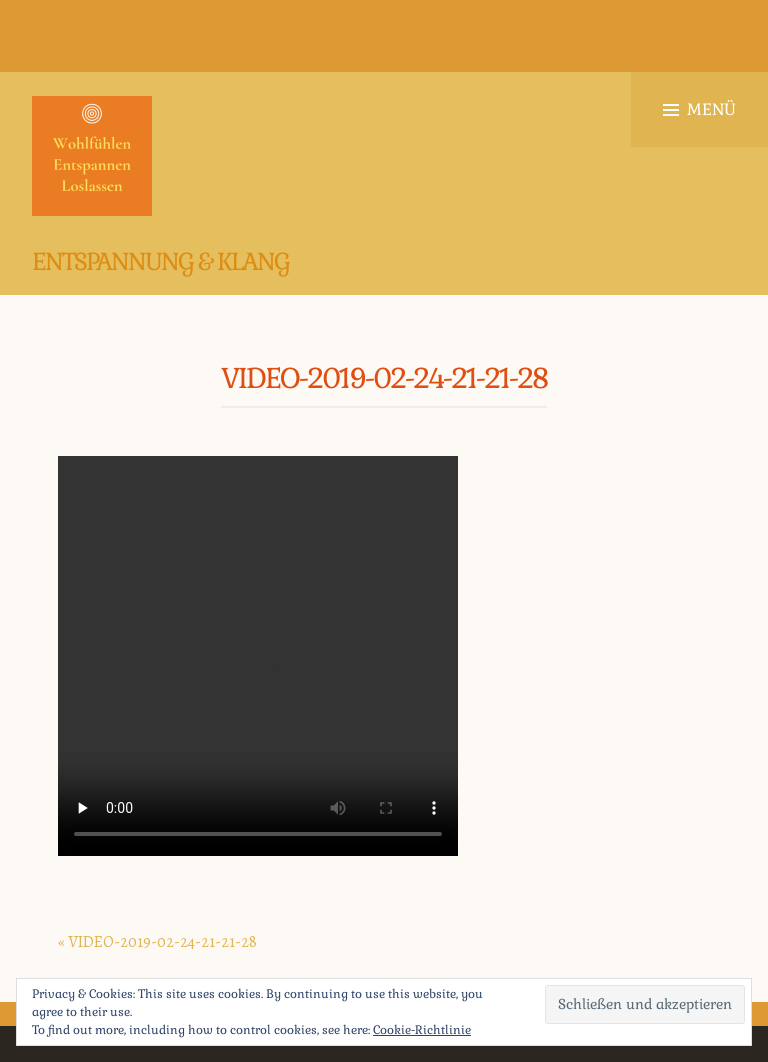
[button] (92, 156)
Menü (699, 109)
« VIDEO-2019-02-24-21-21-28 (157, 942)
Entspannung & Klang (160, 261)
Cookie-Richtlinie (422, 1030)
